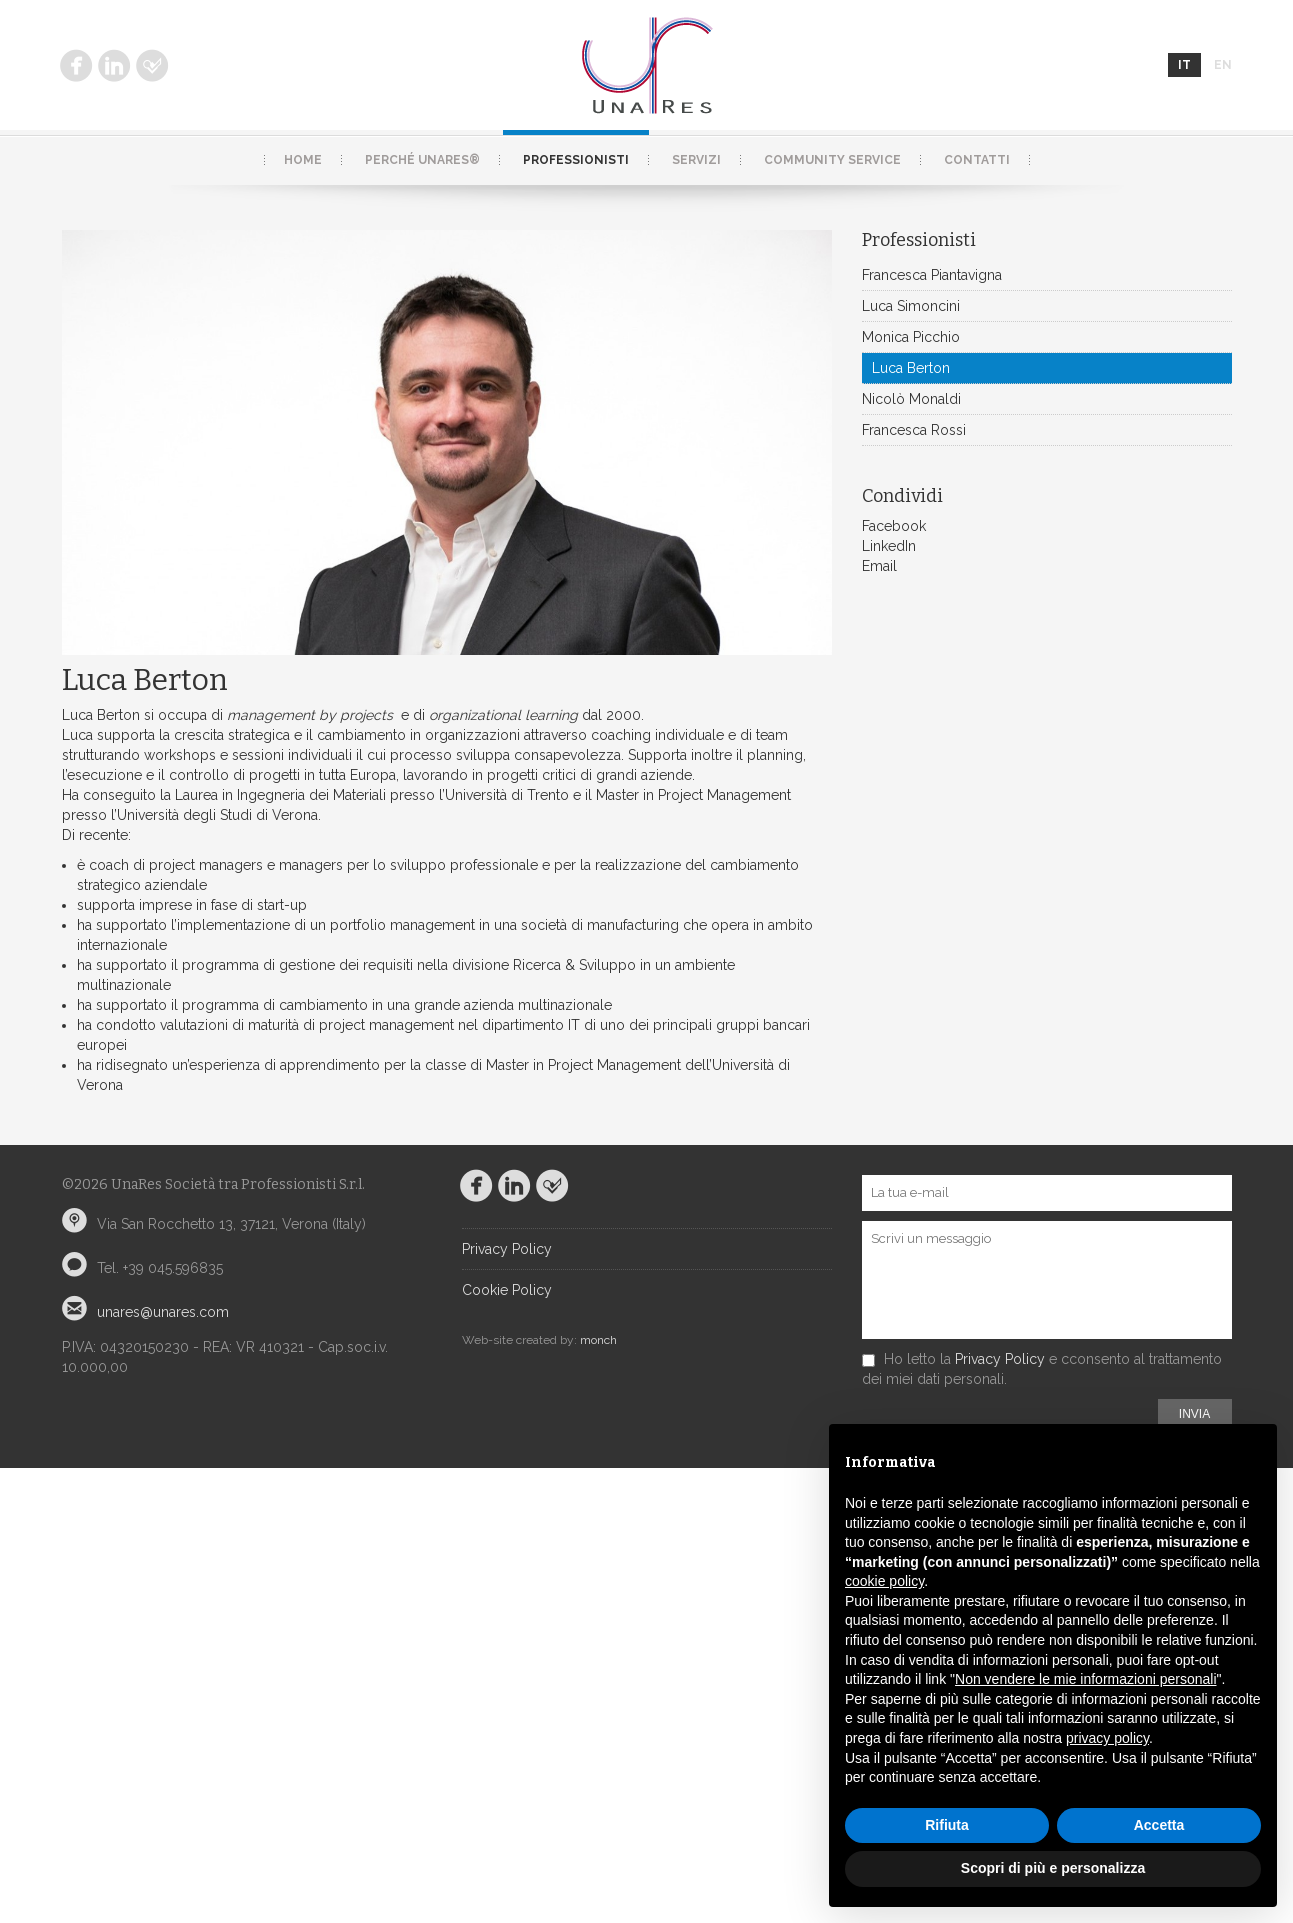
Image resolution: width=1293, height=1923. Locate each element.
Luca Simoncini (911, 306)
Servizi (696, 160)
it (1184, 65)
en (1223, 65)
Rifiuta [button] (947, 1825)
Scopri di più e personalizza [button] (1053, 1868)
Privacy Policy (507, 1249)
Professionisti (576, 160)
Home (303, 160)
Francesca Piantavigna (932, 275)
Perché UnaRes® (422, 160)
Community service (832, 160)
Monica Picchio (911, 337)
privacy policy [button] (1107, 1738)
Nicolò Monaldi (911, 399)
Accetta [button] (1159, 1825)
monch (598, 1340)
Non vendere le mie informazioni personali (1085, 1679)
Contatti (977, 160)
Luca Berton (911, 368)
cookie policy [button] (884, 1581)
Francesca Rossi (914, 430)
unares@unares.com (163, 1312)
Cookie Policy (507, 1290)
